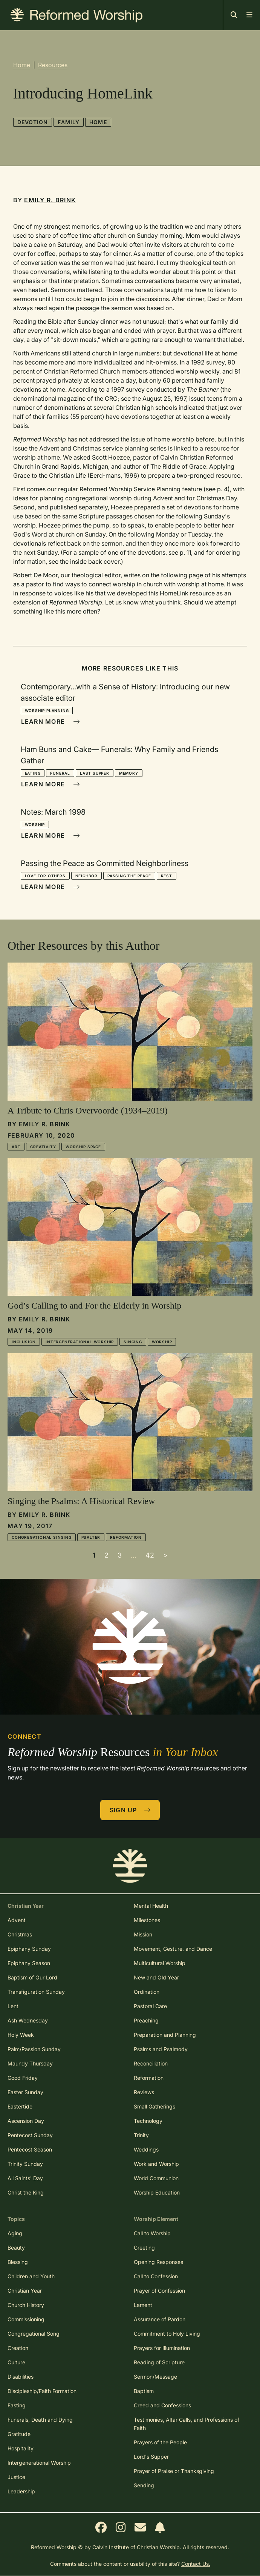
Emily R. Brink (50, 200)
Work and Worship (156, 2164)
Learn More (50, 721)
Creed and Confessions (162, 2405)
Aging (15, 2233)
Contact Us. (195, 2564)
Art (16, 1146)
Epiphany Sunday (29, 1948)
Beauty (16, 2247)
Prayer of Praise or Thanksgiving (174, 2471)
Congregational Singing (42, 1537)
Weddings (146, 2149)
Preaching (146, 2020)
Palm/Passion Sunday (34, 2049)
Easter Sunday (25, 2092)
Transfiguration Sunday (36, 1992)
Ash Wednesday (28, 2020)
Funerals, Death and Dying (40, 2419)
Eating (33, 773)
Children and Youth (31, 2276)
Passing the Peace (129, 876)
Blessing (18, 2262)
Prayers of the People (160, 2442)
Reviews (144, 2092)
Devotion (32, 122)
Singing (133, 1342)
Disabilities (21, 2376)
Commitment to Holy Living (167, 2333)
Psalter (91, 1537)
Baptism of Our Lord (32, 1977)
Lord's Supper (151, 2456)
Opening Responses (158, 2262)
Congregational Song (34, 2333)
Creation (18, 2348)
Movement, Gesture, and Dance (173, 1948)
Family (69, 122)
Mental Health (151, 1905)
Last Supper (94, 773)
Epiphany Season (29, 1963)
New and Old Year (156, 1977)
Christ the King (26, 2192)
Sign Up (130, 1810)
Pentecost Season (30, 2149)
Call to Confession (156, 2276)
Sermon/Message (155, 2376)
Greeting (144, 2247)
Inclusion (24, 1342)
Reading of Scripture (159, 2362)
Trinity (141, 2135)
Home (21, 65)
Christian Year (25, 2290)
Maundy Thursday (30, 2063)
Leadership (21, 2491)
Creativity (43, 1146)
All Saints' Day (25, 2178)
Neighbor (86, 876)
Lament (143, 2305)
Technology (148, 2121)
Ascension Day (26, 2121)
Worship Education (157, 2192)
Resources (52, 65)
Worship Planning (47, 710)
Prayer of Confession (159, 2290)
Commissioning (26, 2319)
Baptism (144, 2391)
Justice (16, 2477)
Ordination (146, 1992)
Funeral (60, 773)
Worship (35, 824)
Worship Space (83, 1146)
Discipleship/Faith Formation (42, 2391)
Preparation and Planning (165, 2035)
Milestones (147, 1920)
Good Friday (23, 2078)
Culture (16, 2362)
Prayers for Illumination (162, 2348)
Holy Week (21, 2035)
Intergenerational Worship (80, 1342)
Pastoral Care (150, 2006)
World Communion (156, 2178)
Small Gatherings (154, 2106)
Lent (13, 2006)
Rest (166, 876)
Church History (26, 2305)
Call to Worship (152, 2233)
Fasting (17, 2405)
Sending (144, 2485)
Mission (143, 1934)
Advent (17, 1920)
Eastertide (20, 2106)
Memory (128, 773)
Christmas (20, 1934)
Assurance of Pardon (159, 2319)
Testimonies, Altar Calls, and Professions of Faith (186, 2423)
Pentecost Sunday (30, 2135)
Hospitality (21, 2448)
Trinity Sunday (25, 2164)
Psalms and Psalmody (161, 2049)
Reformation (126, 1537)
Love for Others (45, 876)
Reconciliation (151, 2063)
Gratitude (19, 2434)
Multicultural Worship (159, 1963)
